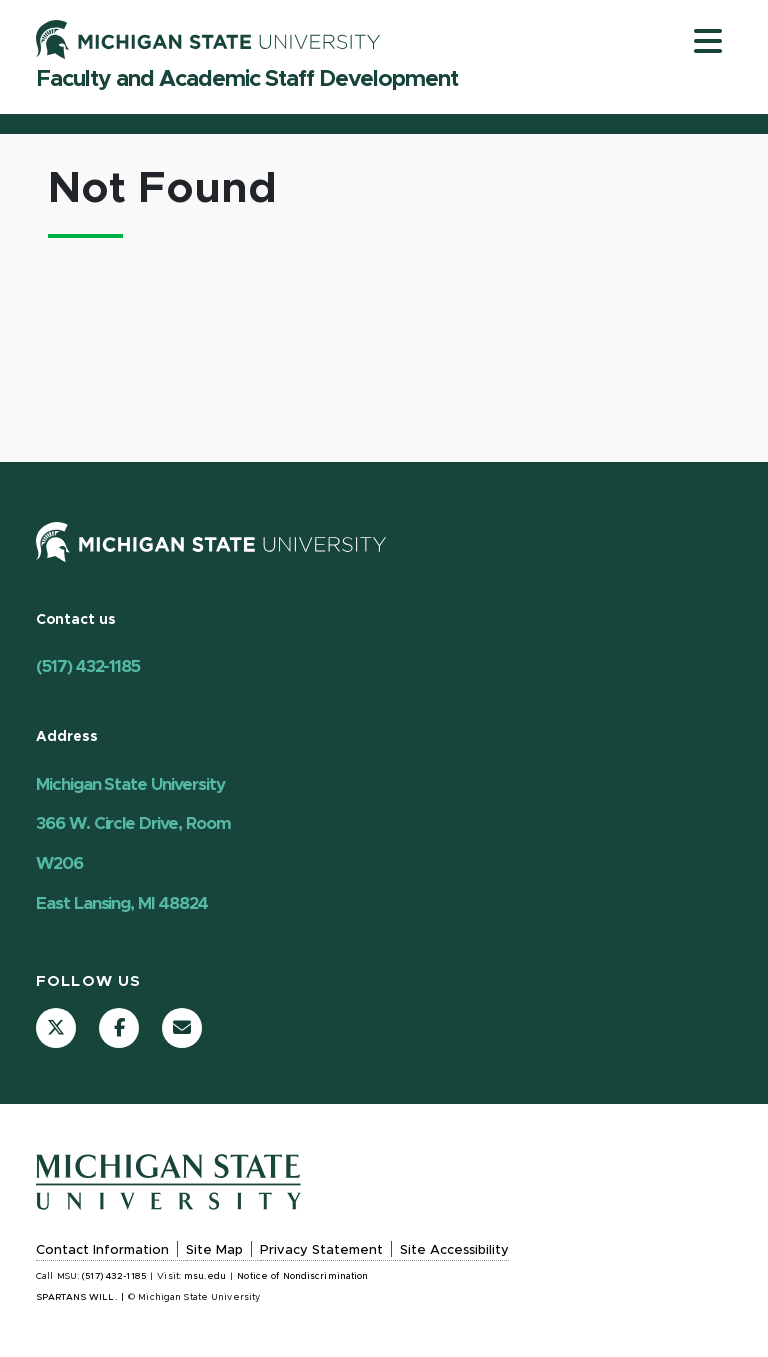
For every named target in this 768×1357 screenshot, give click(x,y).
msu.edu (205, 1276)
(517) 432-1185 (88, 666)
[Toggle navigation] (708, 41)
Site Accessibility (454, 1250)
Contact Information (102, 1250)
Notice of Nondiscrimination (302, 1276)
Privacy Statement (321, 1250)
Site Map (214, 1250)
